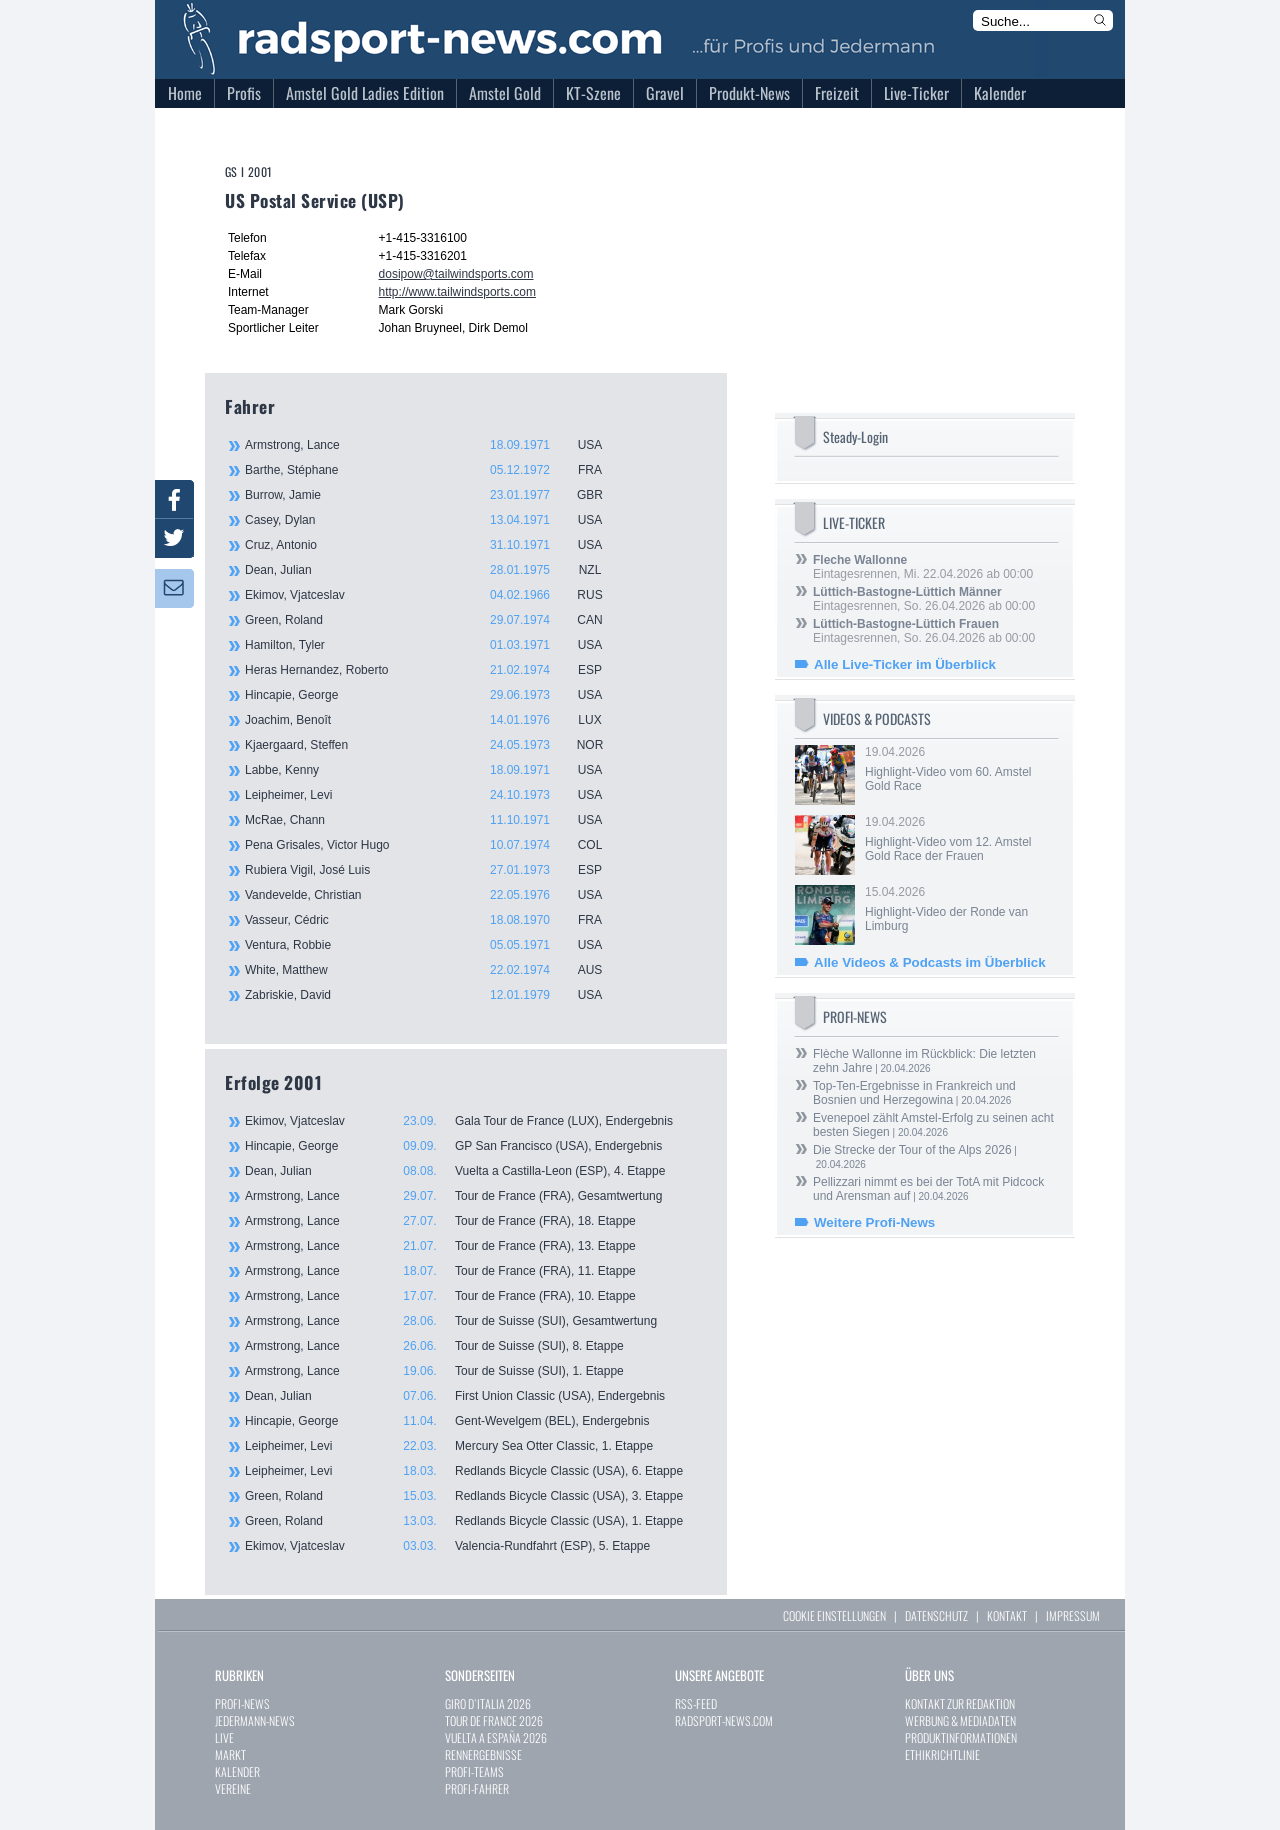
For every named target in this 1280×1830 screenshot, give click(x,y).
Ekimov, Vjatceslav (435, 595)
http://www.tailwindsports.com (457, 292)
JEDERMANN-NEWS (255, 1720)
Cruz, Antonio (435, 545)
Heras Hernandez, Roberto (435, 670)
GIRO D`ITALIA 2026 (488, 1703)
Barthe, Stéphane (435, 470)
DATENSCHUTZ (936, 1615)
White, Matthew (435, 970)
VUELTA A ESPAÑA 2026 (496, 1737)
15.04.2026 (960, 909)
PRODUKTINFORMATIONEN (961, 1737)
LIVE (224, 1737)
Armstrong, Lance (435, 445)
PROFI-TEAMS (474, 1771)
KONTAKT (1007, 1615)
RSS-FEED (696, 1703)
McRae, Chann (435, 820)
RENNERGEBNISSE (483, 1754)
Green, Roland (435, 620)
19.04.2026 (960, 769)
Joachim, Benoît (435, 720)
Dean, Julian (435, 570)
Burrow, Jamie (435, 495)
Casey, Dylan (435, 520)
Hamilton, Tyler (435, 645)
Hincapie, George (435, 695)
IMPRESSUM (1073, 1615)
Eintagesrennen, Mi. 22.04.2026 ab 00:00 (923, 567)
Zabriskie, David (435, 995)
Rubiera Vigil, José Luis (435, 870)
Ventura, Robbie (435, 945)
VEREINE (233, 1788)
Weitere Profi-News (874, 1222)
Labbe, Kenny (435, 770)
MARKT (230, 1754)
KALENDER (237, 1771)
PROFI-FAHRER (477, 1788)
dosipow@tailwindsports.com (456, 274)
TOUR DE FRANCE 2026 (494, 1720)
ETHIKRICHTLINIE (942, 1754)
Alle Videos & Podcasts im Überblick (930, 962)
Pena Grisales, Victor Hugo (435, 845)
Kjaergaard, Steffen (435, 745)
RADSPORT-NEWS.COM (724, 1720)
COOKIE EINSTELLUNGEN (834, 1615)
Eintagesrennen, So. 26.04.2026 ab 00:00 (924, 599)
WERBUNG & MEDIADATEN (960, 1720)
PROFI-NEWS (242, 1703)
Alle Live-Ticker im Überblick (905, 664)
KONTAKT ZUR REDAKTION (960, 1703)
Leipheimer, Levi (435, 795)
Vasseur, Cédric (435, 920)
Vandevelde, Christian (435, 895)
